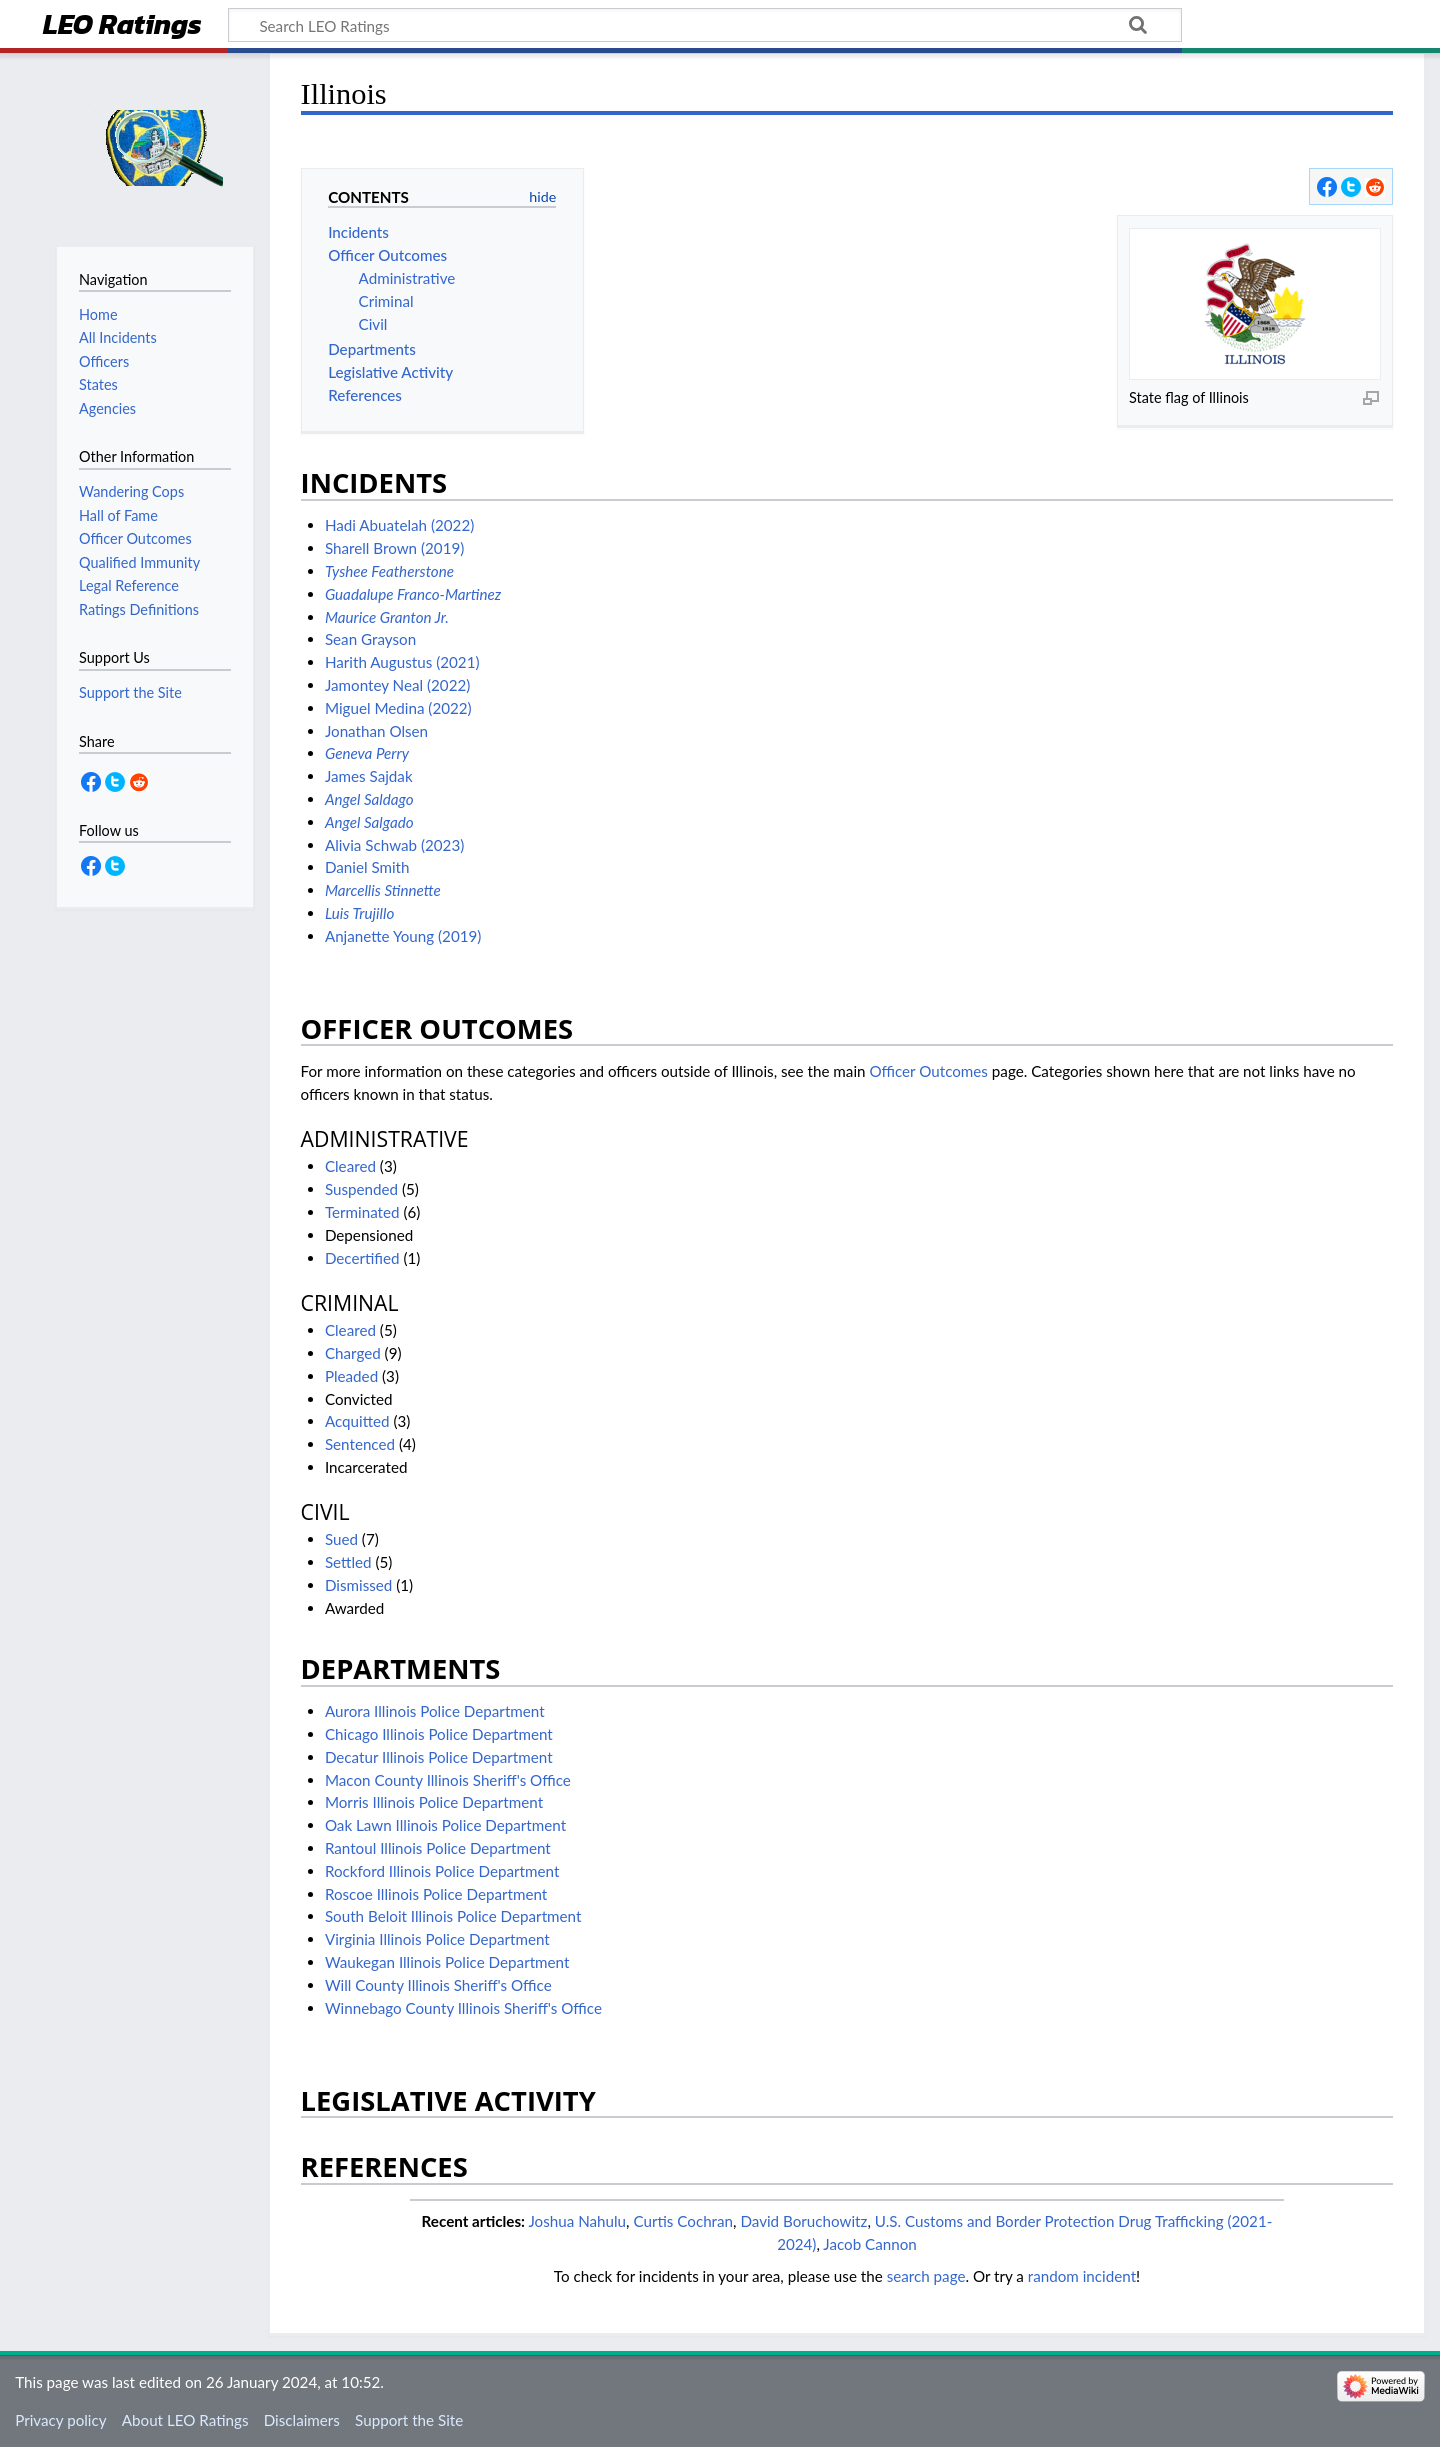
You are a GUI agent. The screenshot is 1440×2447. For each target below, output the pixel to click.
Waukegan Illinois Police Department (447, 1962)
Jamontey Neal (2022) (397, 685)
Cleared (350, 1166)
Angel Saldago (369, 799)
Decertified (362, 1258)
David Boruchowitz (803, 2221)
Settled (348, 1562)
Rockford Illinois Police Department (442, 1871)
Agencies (107, 408)
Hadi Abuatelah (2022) (399, 525)
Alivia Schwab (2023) (394, 845)
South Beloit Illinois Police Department (453, 1916)
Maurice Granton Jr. (387, 617)
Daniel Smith (367, 867)
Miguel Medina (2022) (398, 708)
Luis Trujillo (359, 913)
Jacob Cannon (870, 2244)
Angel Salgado (369, 822)
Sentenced (360, 1444)
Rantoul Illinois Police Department (438, 1848)
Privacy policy (60, 2420)
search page (926, 2276)
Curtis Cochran (683, 2221)
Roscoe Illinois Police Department (436, 1894)
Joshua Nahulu (577, 2221)
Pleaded (351, 1376)
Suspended (361, 1189)
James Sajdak (369, 776)
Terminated (362, 1212)
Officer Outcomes (928, 1071)
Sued (341, 1539)
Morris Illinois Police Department (434, 1802)
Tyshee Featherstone (389, 571)
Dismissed (358, 1585)
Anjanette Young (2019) (403, 936)
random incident (1082, 2276)
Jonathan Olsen (376, 731)
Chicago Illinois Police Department (439, 1734)
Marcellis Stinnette (383, 890)
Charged (353, 1353)
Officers (104, 361)
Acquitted (357, 1421)
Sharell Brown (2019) (394, 548)
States (98, 384)
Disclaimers (302, 2420)
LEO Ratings (122, 26)
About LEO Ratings (185, 2420)
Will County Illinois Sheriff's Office (438, 1985)
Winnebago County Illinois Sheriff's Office (463, 2008)
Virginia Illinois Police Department (437, 1939)
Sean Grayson (370, 639)
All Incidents (118, 337)
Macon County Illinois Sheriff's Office (448, 1780)
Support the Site (409, 2420)
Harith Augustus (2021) (402, 662)
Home (98, 314)
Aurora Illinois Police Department (435, 1711)
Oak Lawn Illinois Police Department (445, 1825)
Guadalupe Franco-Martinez (413, 594)
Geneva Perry (367, 753)
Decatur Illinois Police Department (439, 1757)
